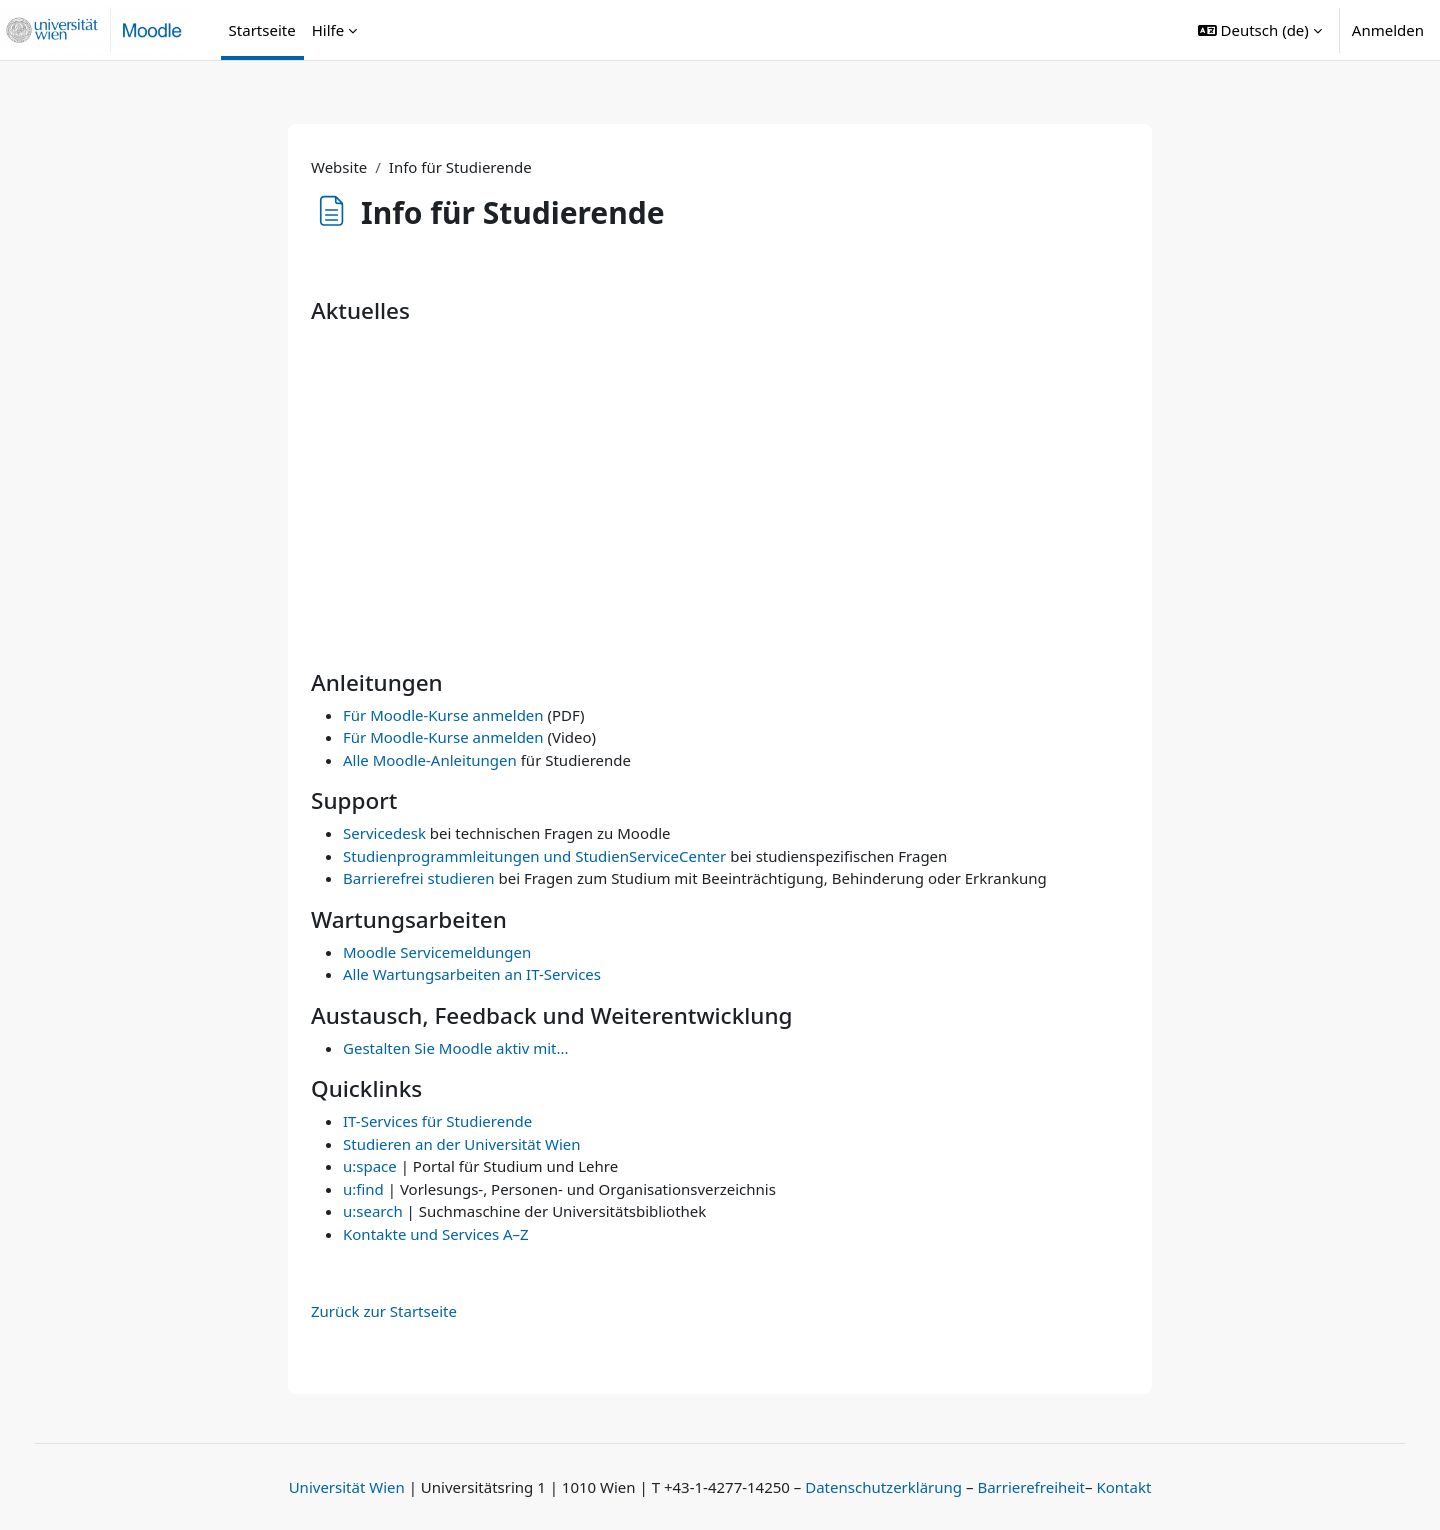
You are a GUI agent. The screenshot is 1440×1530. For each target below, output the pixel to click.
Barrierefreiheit (1031, 1487)
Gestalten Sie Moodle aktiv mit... (456, 1048)
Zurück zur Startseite (384, 1311)
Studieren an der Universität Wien (462, 1144)
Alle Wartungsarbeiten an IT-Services (472, 974)
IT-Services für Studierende (437, 1121)
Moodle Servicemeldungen (437, 952)
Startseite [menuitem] (262, 30)
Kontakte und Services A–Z (436, 1234)
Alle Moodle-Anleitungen (430, 760)
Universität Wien (347, 1487)
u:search (373, 1211)
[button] (1260, 30)
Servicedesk (384, 833)
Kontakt (1123, 1487)
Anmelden (1388, 30)
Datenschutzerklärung (883, 1487)
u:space (370, 1166)
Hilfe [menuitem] (328, 30)
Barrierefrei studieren (419, 878)
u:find (363, 1189)
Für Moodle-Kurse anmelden (443, 715)
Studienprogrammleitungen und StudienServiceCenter (534, 856)
